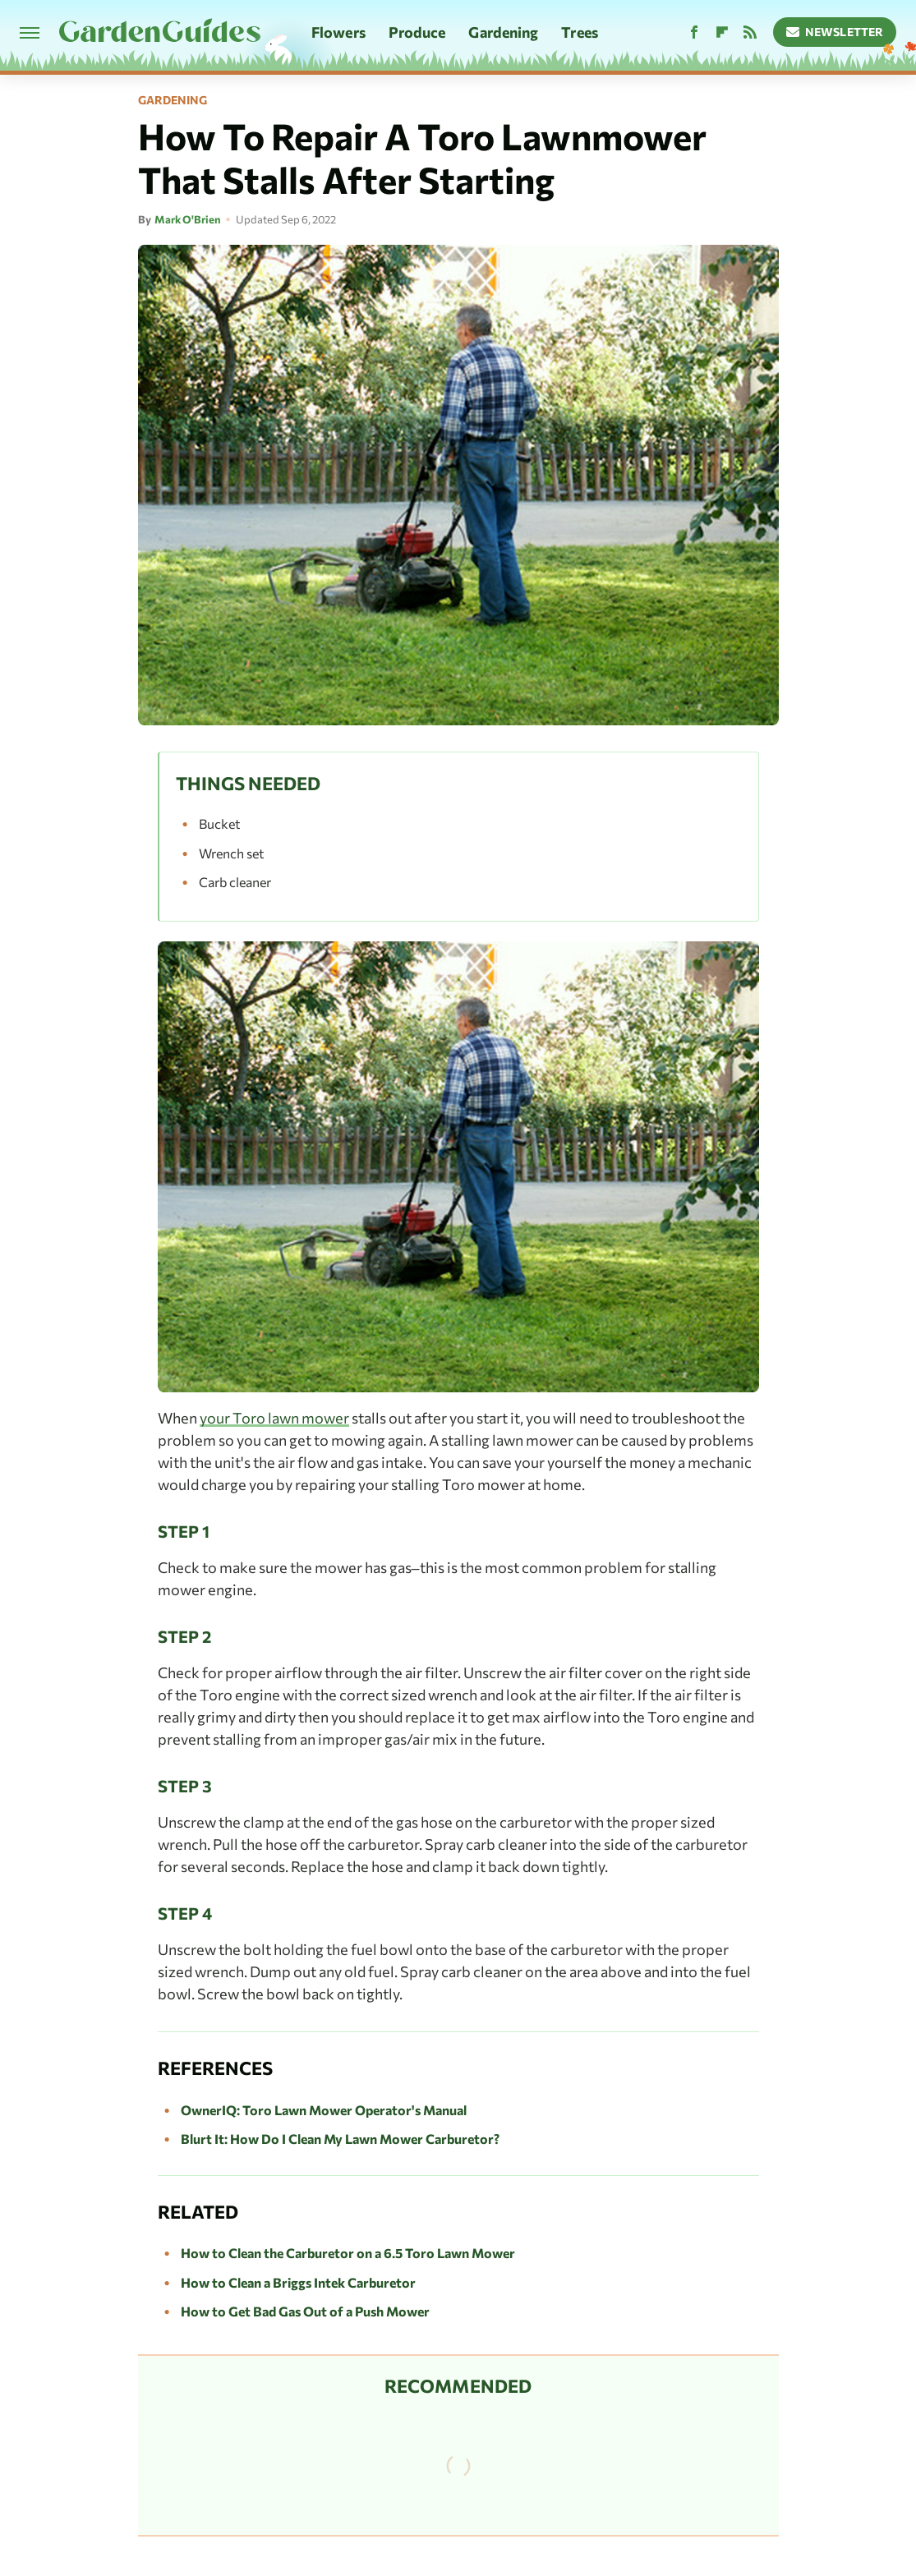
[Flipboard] (722, 32)
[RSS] (750, 32)
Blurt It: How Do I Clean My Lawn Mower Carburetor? (340, 2138)
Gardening (503, 32)
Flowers (338, 32)
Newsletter (835, 32)
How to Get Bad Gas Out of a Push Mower (305, 2311)
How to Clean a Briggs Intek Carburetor (298, 2282)
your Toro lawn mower (274, 1418)
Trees (579, 32)
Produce (417, 32)
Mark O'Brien (187, 219)
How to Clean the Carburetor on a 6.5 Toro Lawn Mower (348, 2253)
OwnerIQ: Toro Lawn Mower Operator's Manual (324, 2110)
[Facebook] (694, 32)
